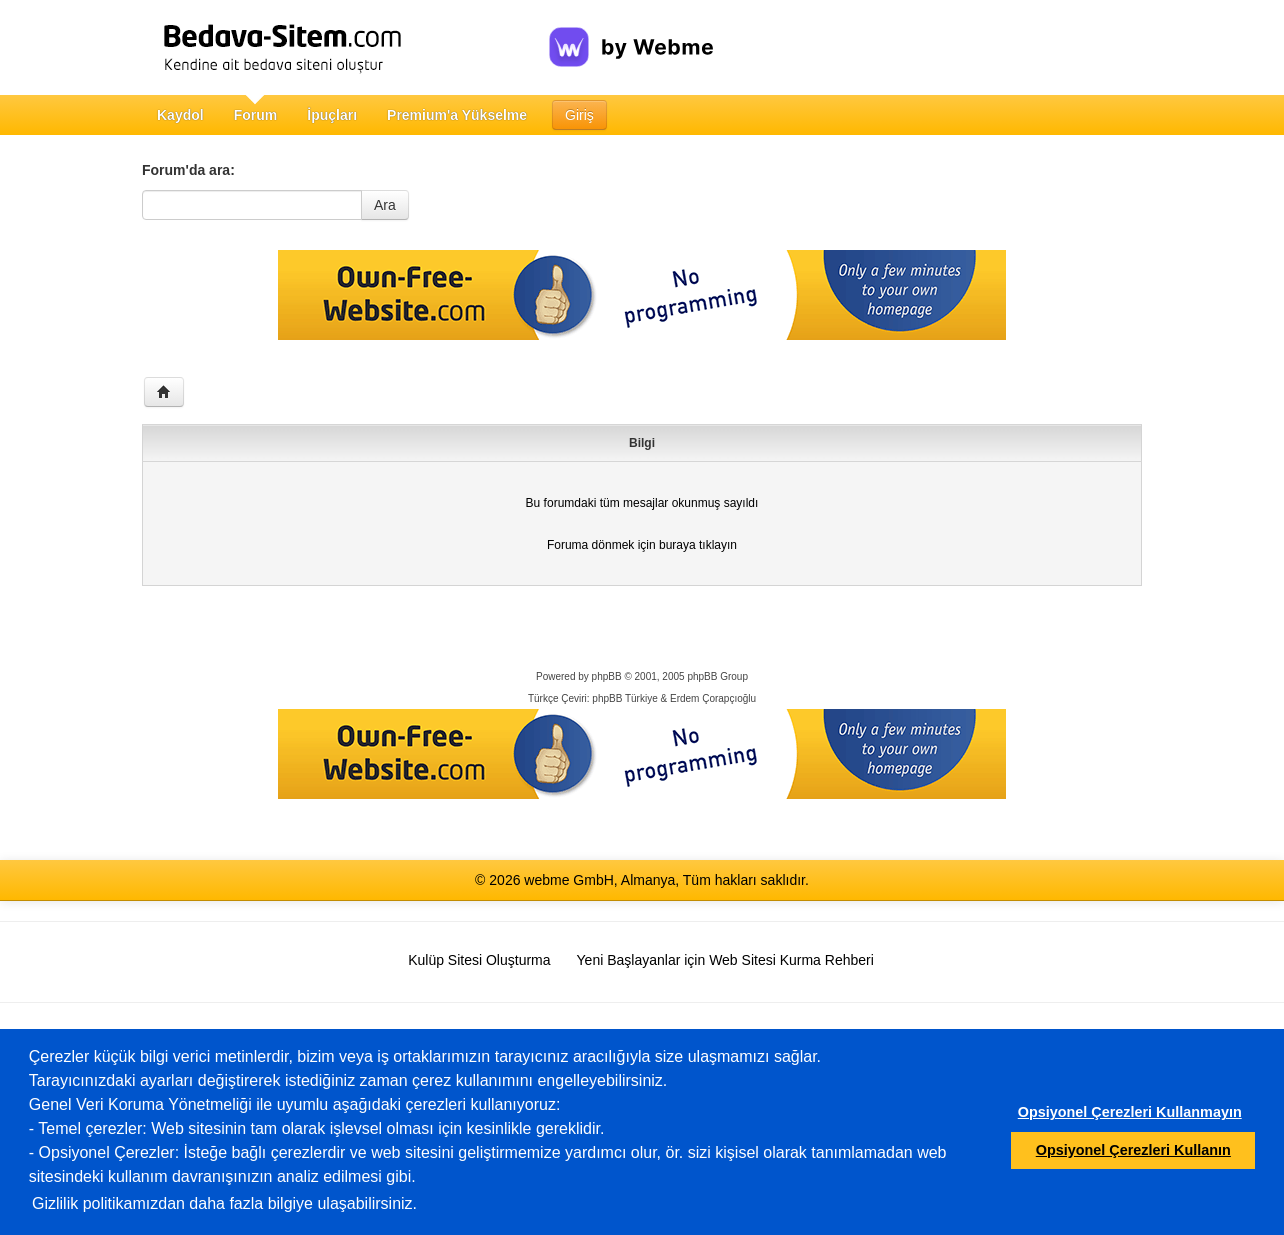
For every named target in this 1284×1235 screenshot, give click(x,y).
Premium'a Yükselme (457, 115)
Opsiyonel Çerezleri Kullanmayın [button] (1130, 1112)
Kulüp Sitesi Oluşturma (479, 960)
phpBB (607, 676)
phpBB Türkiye (624, 698)
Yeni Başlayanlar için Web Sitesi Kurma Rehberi (725, 960)
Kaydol (180, 115)
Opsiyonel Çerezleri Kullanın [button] (1133, 1150)
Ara (385, 205)
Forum (256, 115)
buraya (677, 545)
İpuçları (332, 115)
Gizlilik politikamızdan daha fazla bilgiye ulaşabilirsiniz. (224, 1203)
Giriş (579, 115)
